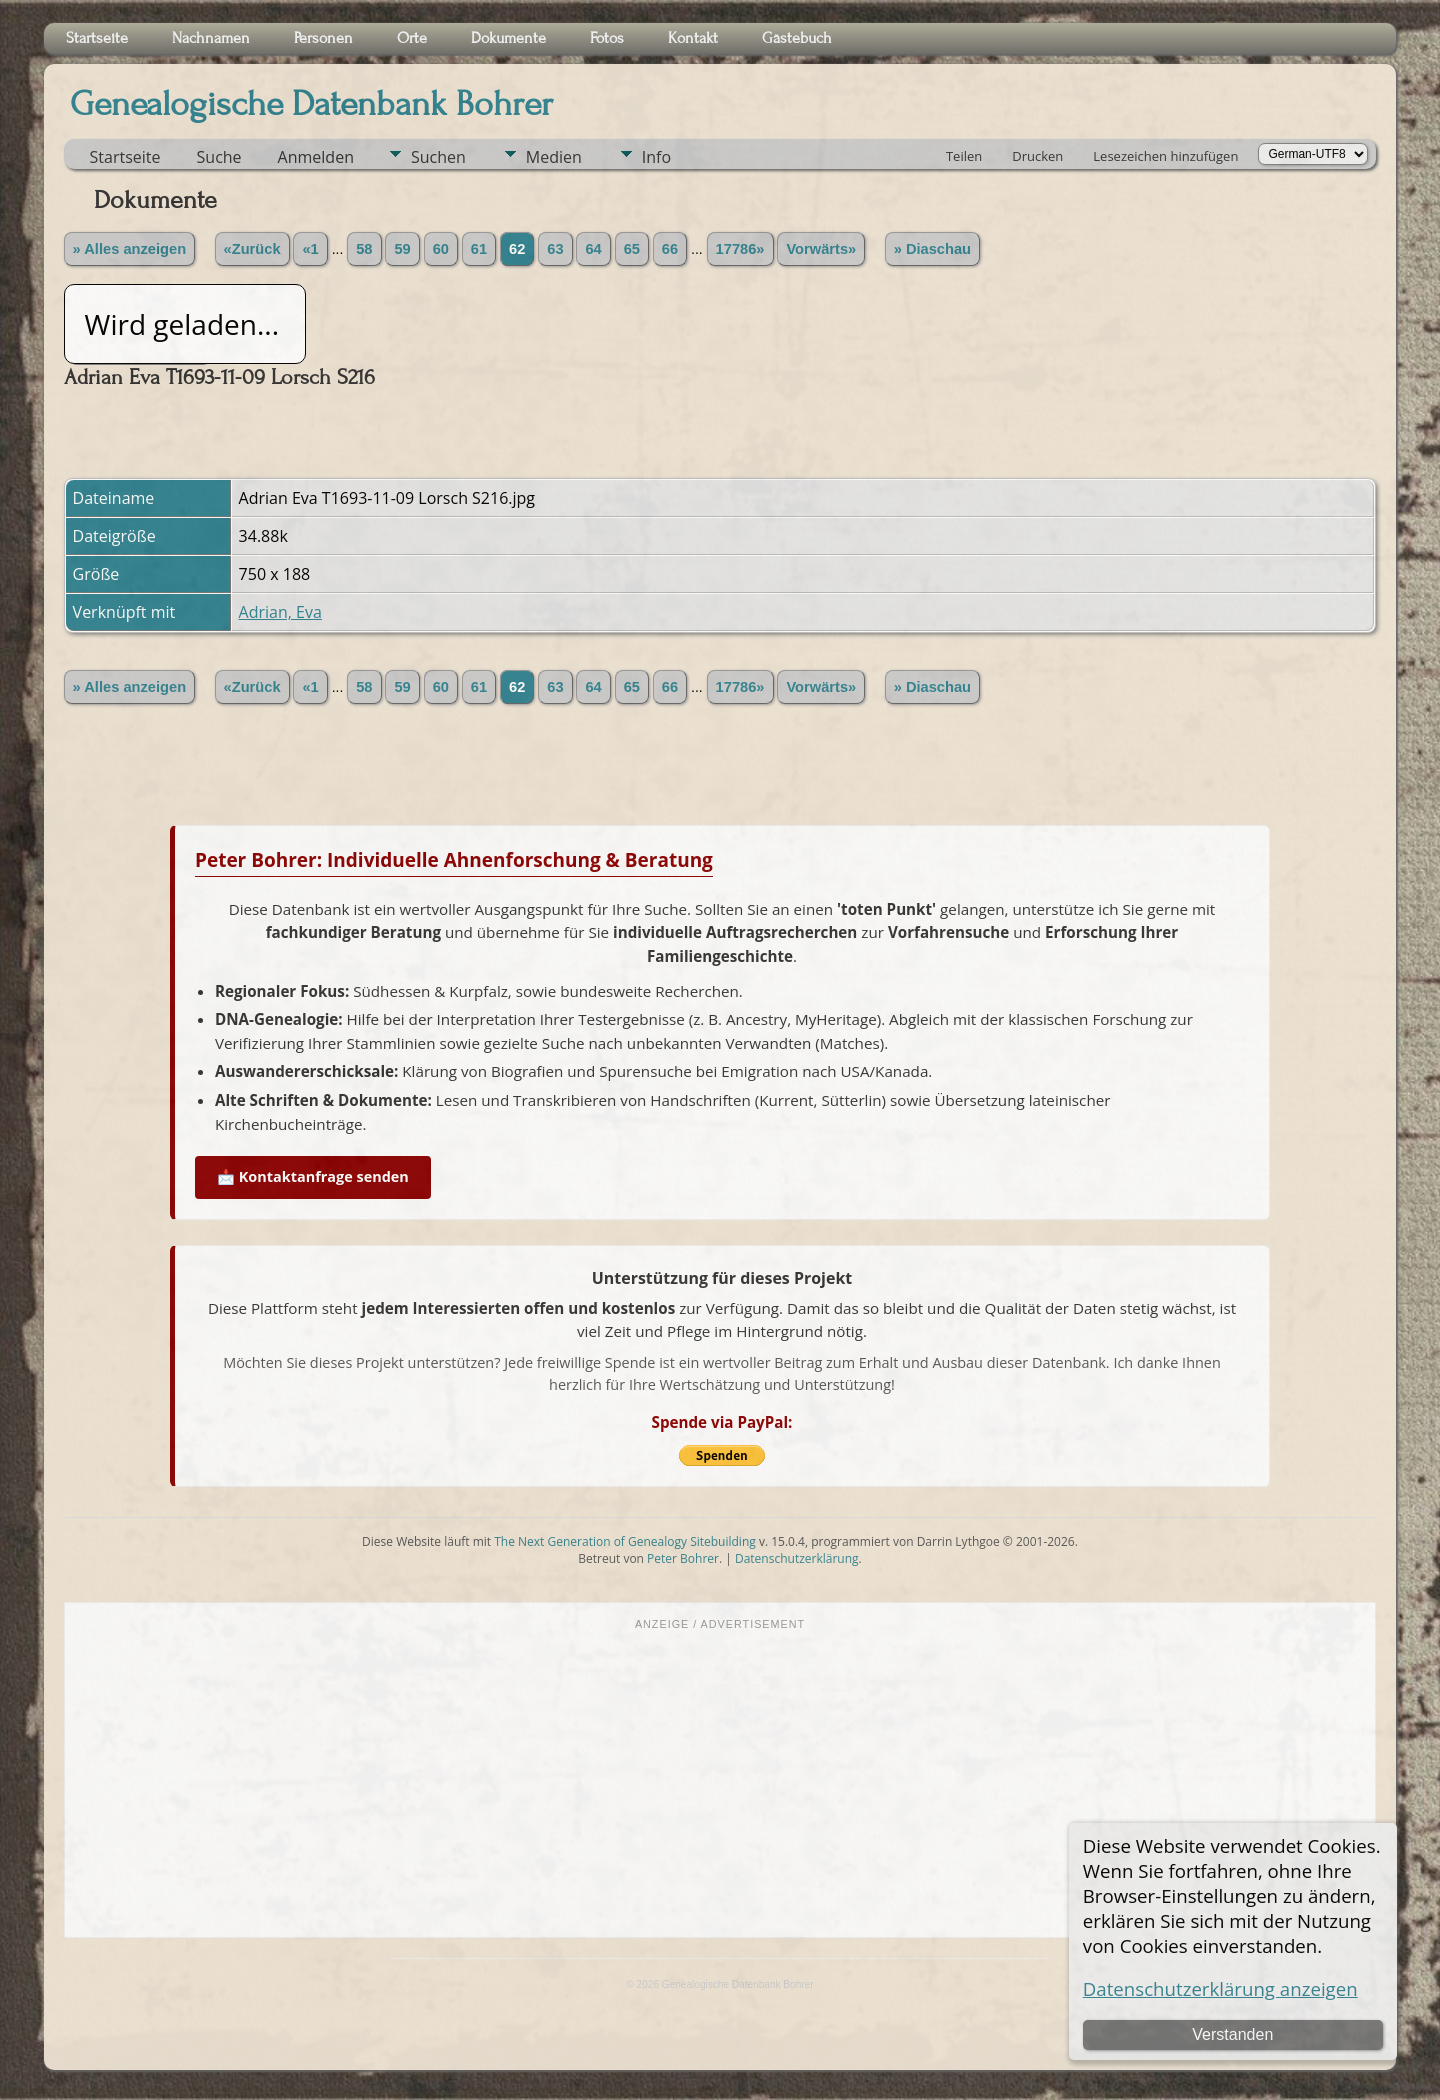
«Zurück (252, 249)
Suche (219, 157)
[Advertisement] (720, 1782)
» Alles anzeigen (130, 249)
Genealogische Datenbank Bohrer (311, 104)
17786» (740, 249)
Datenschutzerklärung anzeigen (1220, 1988)
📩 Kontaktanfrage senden (313, 1176)
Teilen (964, 156)
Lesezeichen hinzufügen (1165, 156)
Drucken (1037, 156)
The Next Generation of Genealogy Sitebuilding (625, 1541)
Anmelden (316, 157)
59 (402, 249)
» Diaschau (932, 249)
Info (656, 157)
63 (555, 249)
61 (479, 249)
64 (593, 249)
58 (364, 249)
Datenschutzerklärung (797, 1558)
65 (632, 249)
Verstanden (1232, 2034)
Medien (554, 157)
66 (670, 249)
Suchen (438, 157)
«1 (310, 249)
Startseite (125, 157)
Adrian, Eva (280, 612)
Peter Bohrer (683, 1558)
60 (441, 249)
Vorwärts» (821, 249)
